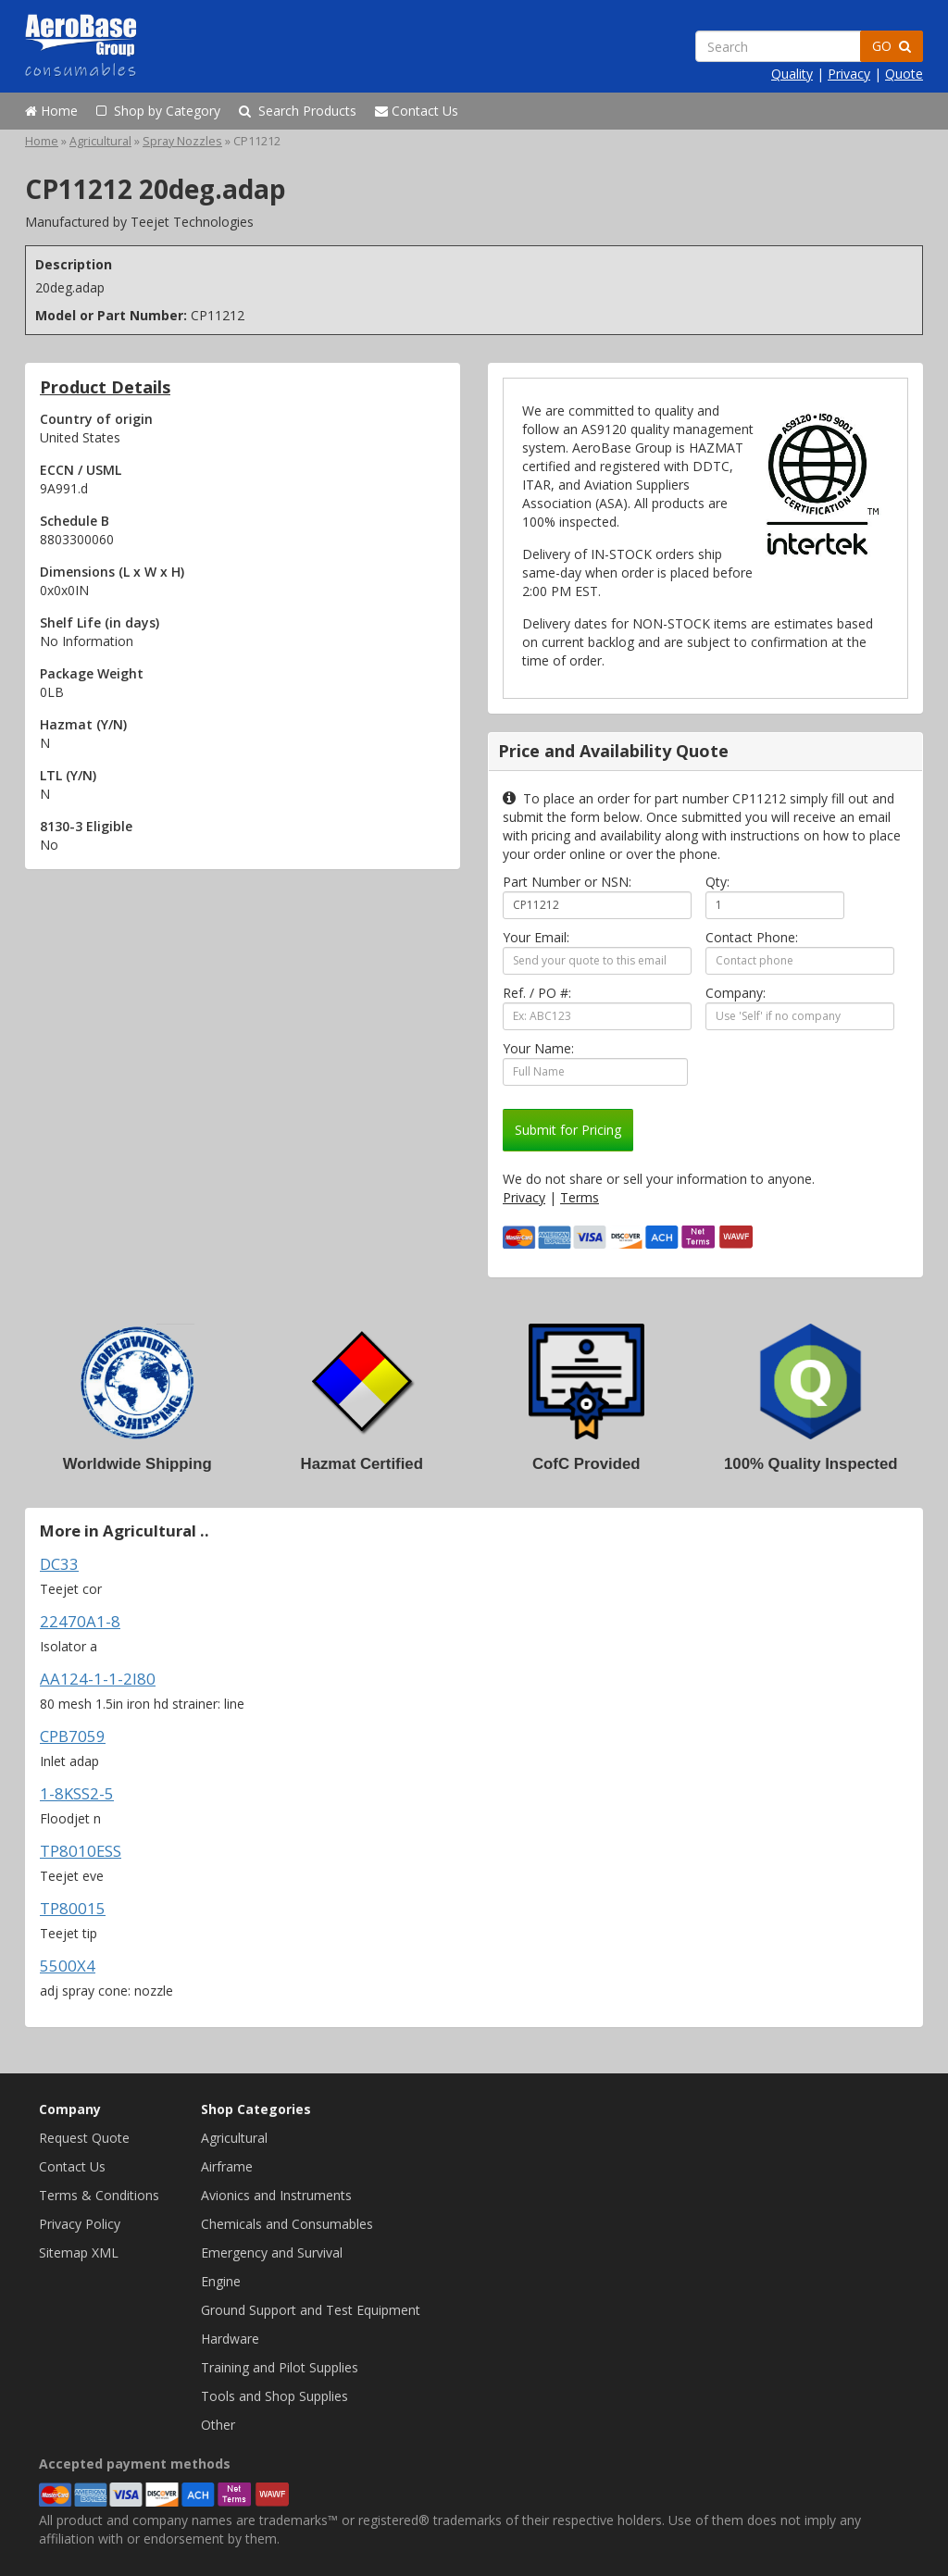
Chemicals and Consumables (287, 2224)
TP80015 (73, 1908)
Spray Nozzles (182, 141)
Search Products (297, 110)
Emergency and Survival (272, 2252)
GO (891, 46)
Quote (904, 73)
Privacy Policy (79, 2224)
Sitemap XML (78, 2252)
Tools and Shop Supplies (274, 2396)
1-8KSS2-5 (77, 1793)
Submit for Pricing (568, 1130)
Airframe (227, 2166)
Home (51, 110)
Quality (792, 73)
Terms (579, 1197)
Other (218, 2424)
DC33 (59, 1563)
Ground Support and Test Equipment (310, 2310)
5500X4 (67, 1965)
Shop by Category (158, 110)
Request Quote (84, 2138)
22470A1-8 (80, 1621)
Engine (221, 2281)
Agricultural (100, 141)
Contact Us (416, 110)
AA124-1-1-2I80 (98, 1678)
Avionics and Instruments (276, 2195)
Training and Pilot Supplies (279, 2367)
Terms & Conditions (99, 2195)
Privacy (849, 73)
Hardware (230, 2338)
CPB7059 (73, 1736)
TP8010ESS (80, 1850)
